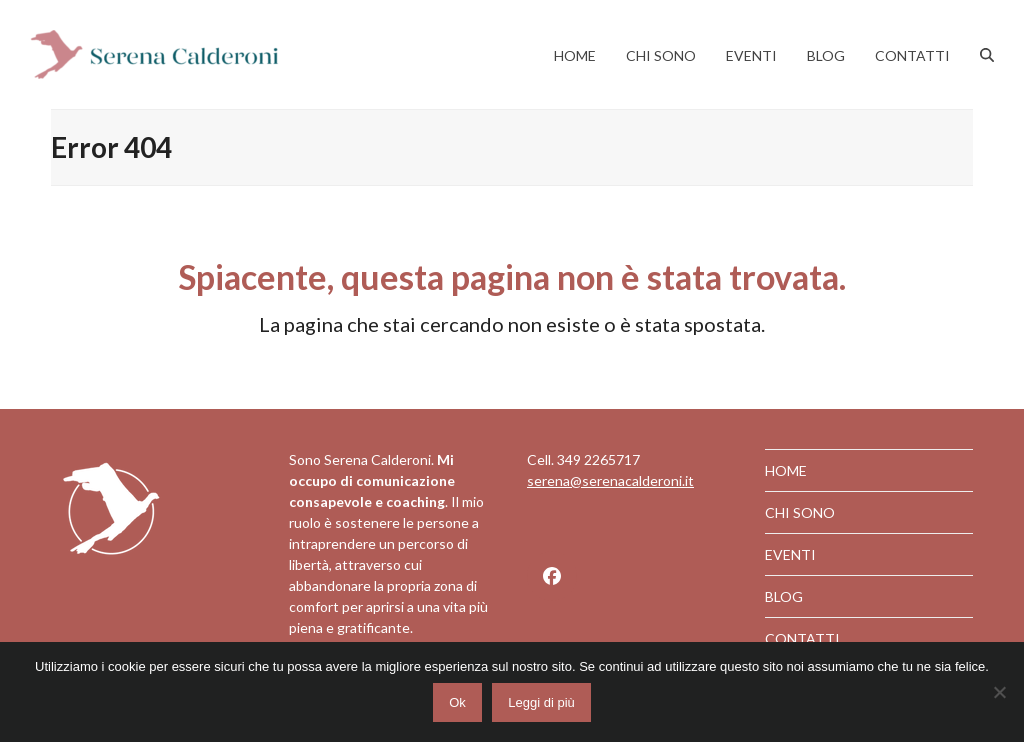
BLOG (784, 596)
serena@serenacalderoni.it (610, 480)
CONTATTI (802, 638)
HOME (786, 470)
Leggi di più (546, 707)
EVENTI (790, 554)
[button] (987, 55)
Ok (462, 707)
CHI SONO (800, 512)
